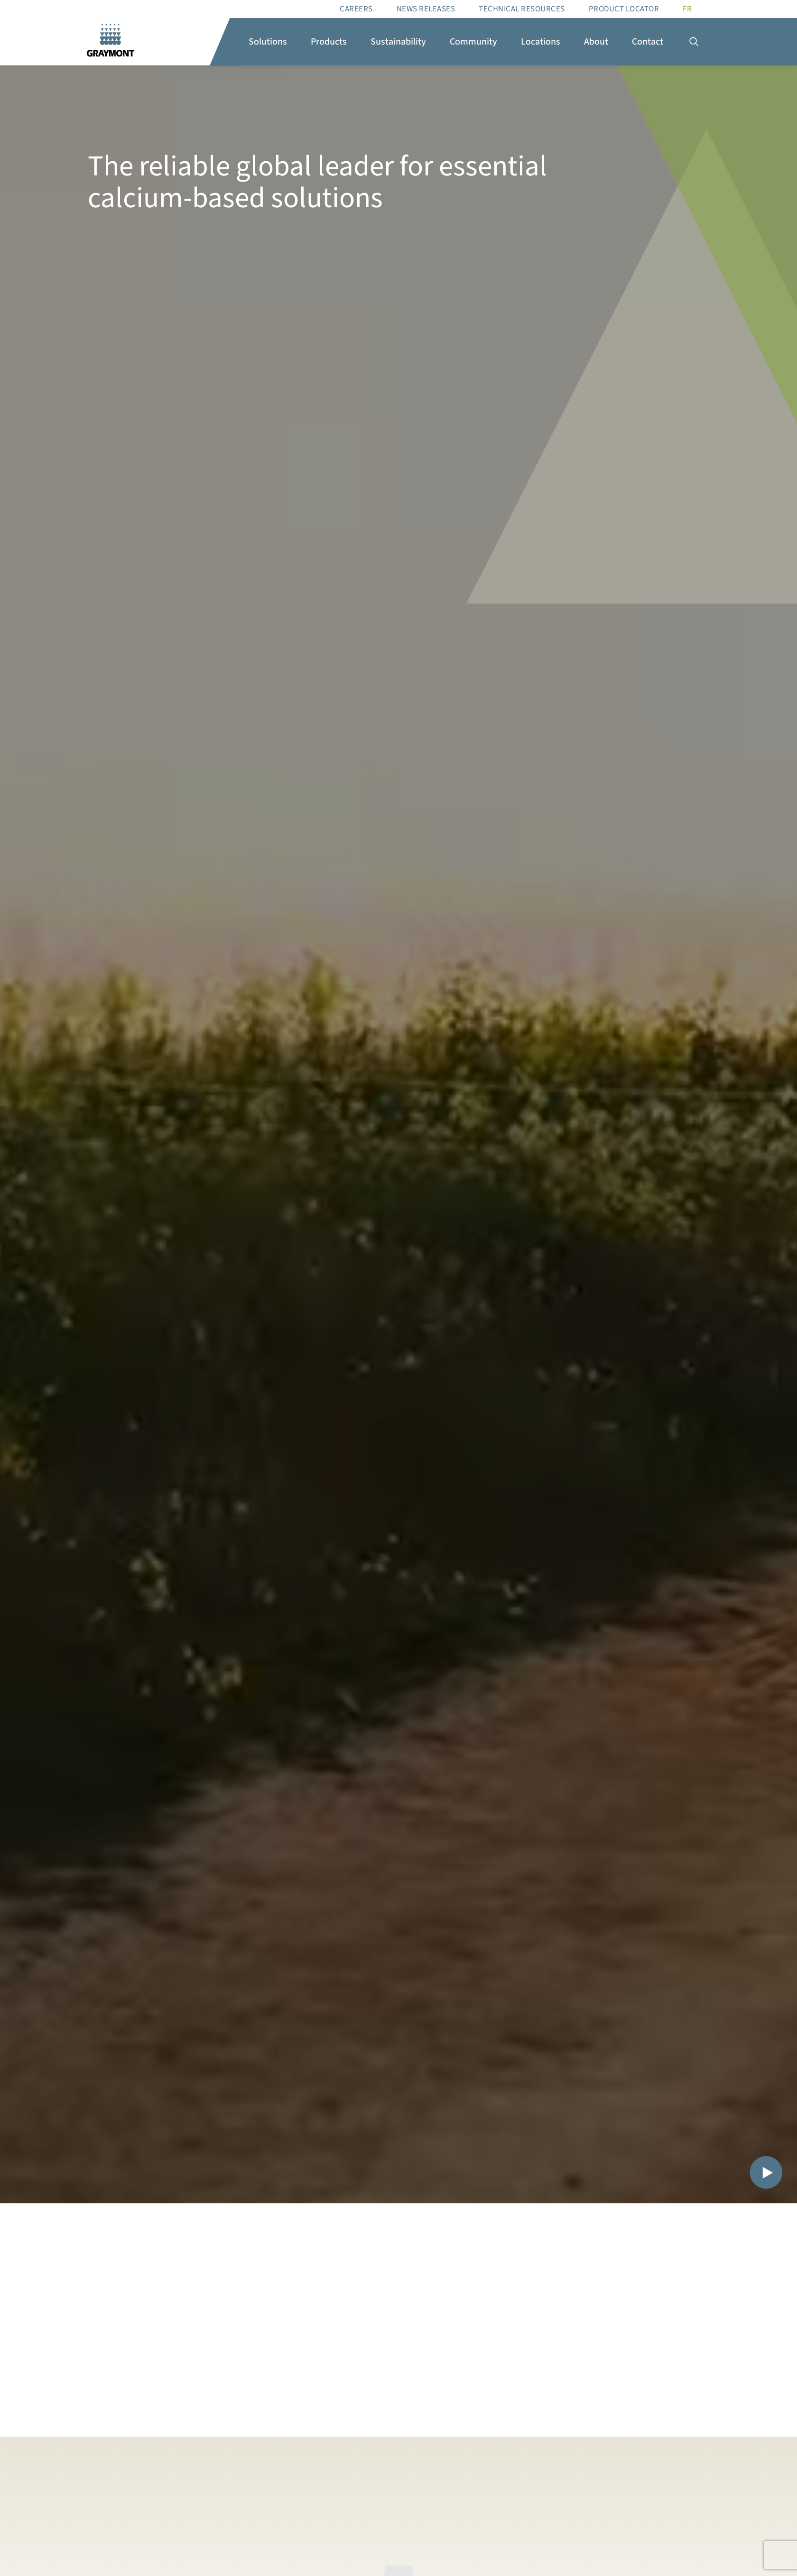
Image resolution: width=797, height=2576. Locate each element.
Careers (356, 9)
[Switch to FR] (687, 9)
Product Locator (624, 9)
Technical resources (522, 9)
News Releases (426, 9)
